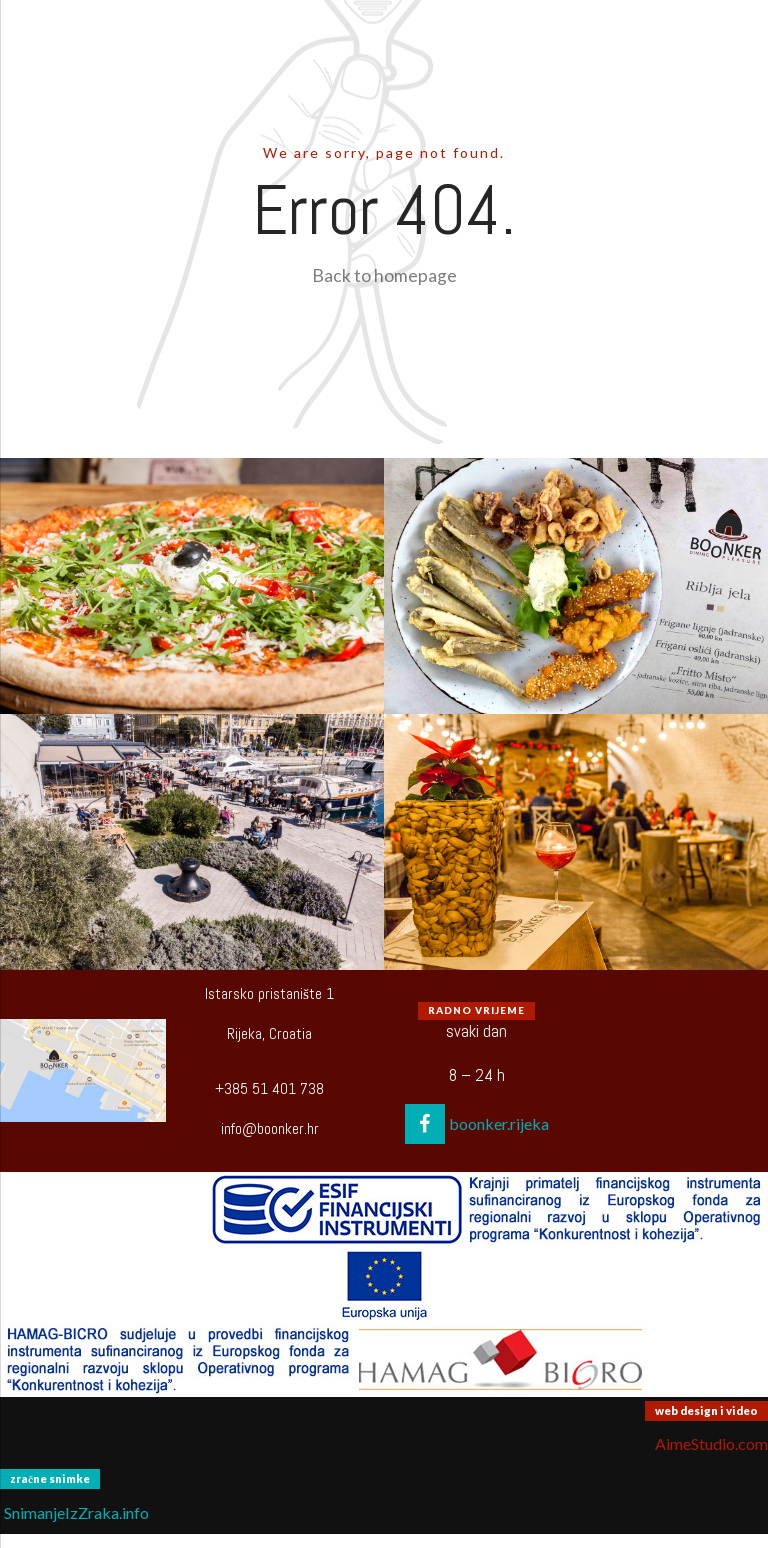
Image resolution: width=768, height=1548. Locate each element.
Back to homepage (384, 275)
